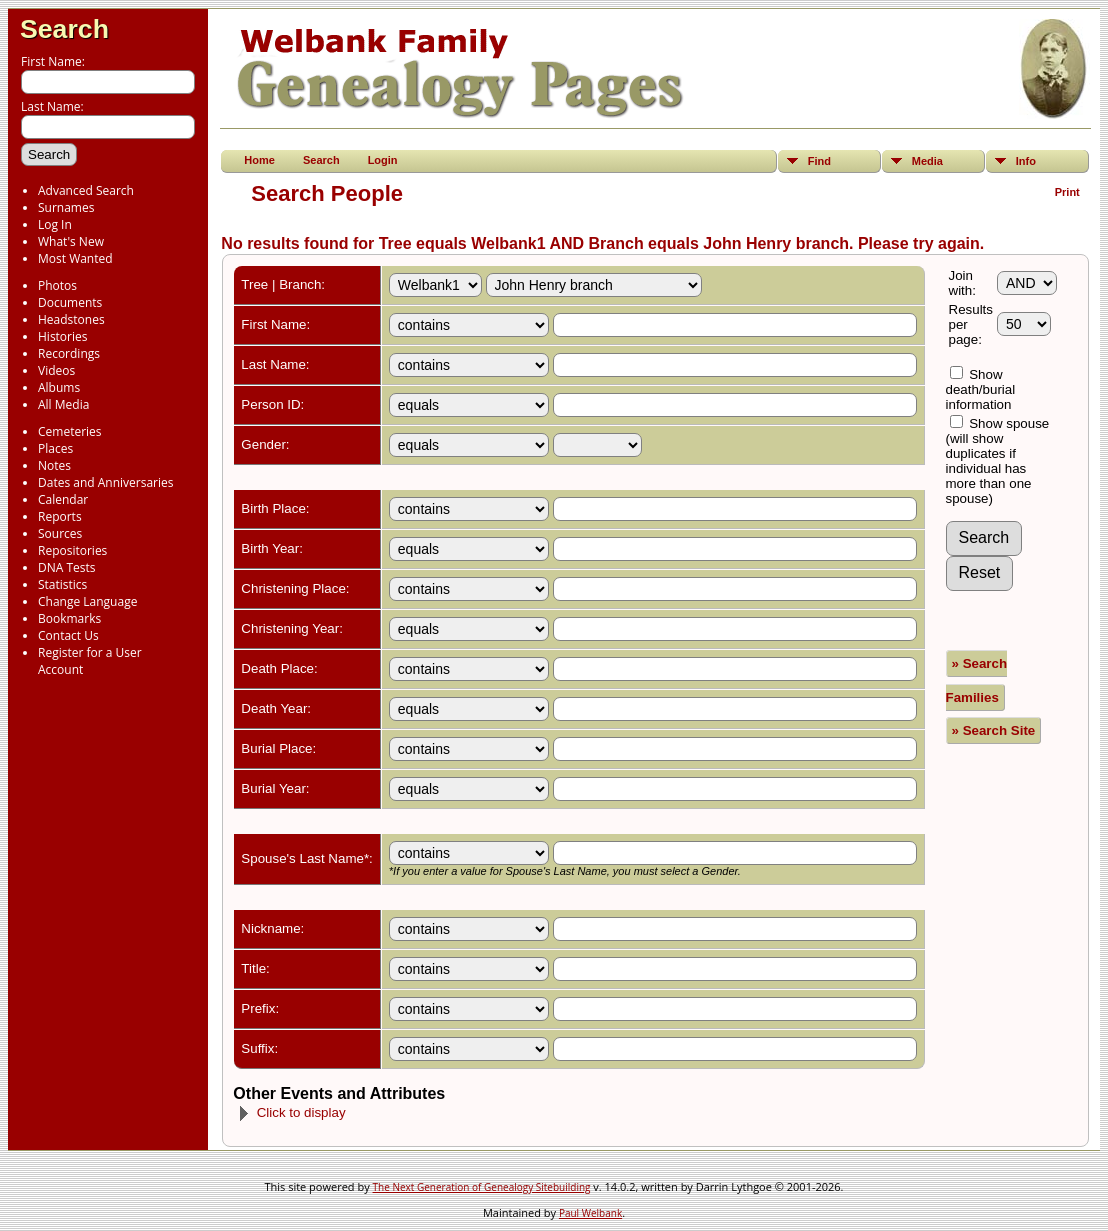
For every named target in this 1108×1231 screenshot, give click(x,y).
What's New (71, 241)
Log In (55, 224)
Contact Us (68, 635)
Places (55, 448)
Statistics (62, 584)
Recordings (69, 353)
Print (1067, 192)
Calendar (63, 499)
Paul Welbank (590, 1213)
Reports (60, 516)
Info (1026, 161)
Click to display (291, 1112)
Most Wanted (75, 258)
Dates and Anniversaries (105, 482)
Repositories (72, 550)
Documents (70, 302)
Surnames (66, 207)
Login (383, 160)
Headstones (71, 319)
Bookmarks (69, 618)
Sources (60, 533)
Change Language (87, 601)
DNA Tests (67, 567)
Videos (56, 370)
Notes (54, 465)
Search (64, 29)
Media (927, 161)
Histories (62, 336)
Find (819, 161)
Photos (57, 285)
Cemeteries (70, 431)
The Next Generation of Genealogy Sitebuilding (482, 1187)
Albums (59, 387)
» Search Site (994, 730)
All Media (63, 404)
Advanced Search (86, 190)
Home (259, 160)
